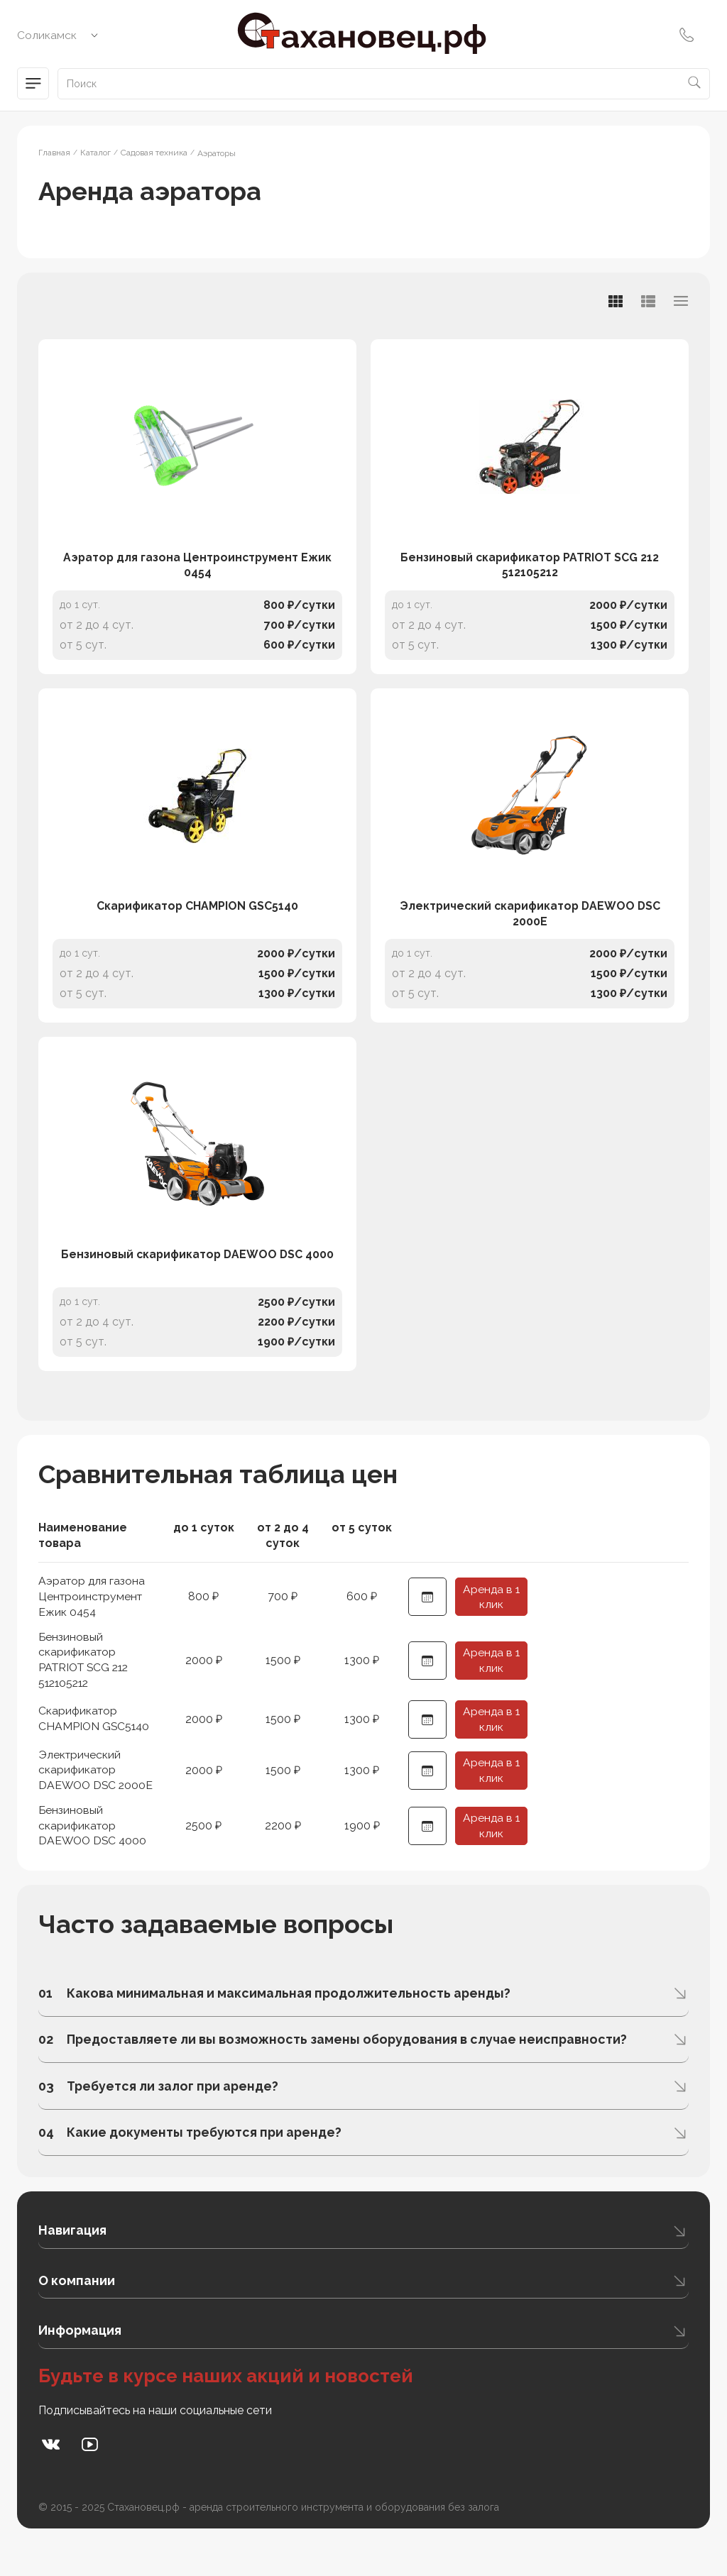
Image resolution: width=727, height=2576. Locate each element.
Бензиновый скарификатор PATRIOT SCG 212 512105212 (530, 575)
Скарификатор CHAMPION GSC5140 (198, 928)
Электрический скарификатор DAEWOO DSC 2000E (530, 935)
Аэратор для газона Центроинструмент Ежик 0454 (198, 575)
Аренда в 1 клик (491, 1630)
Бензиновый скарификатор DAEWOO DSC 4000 (197, 1287)
